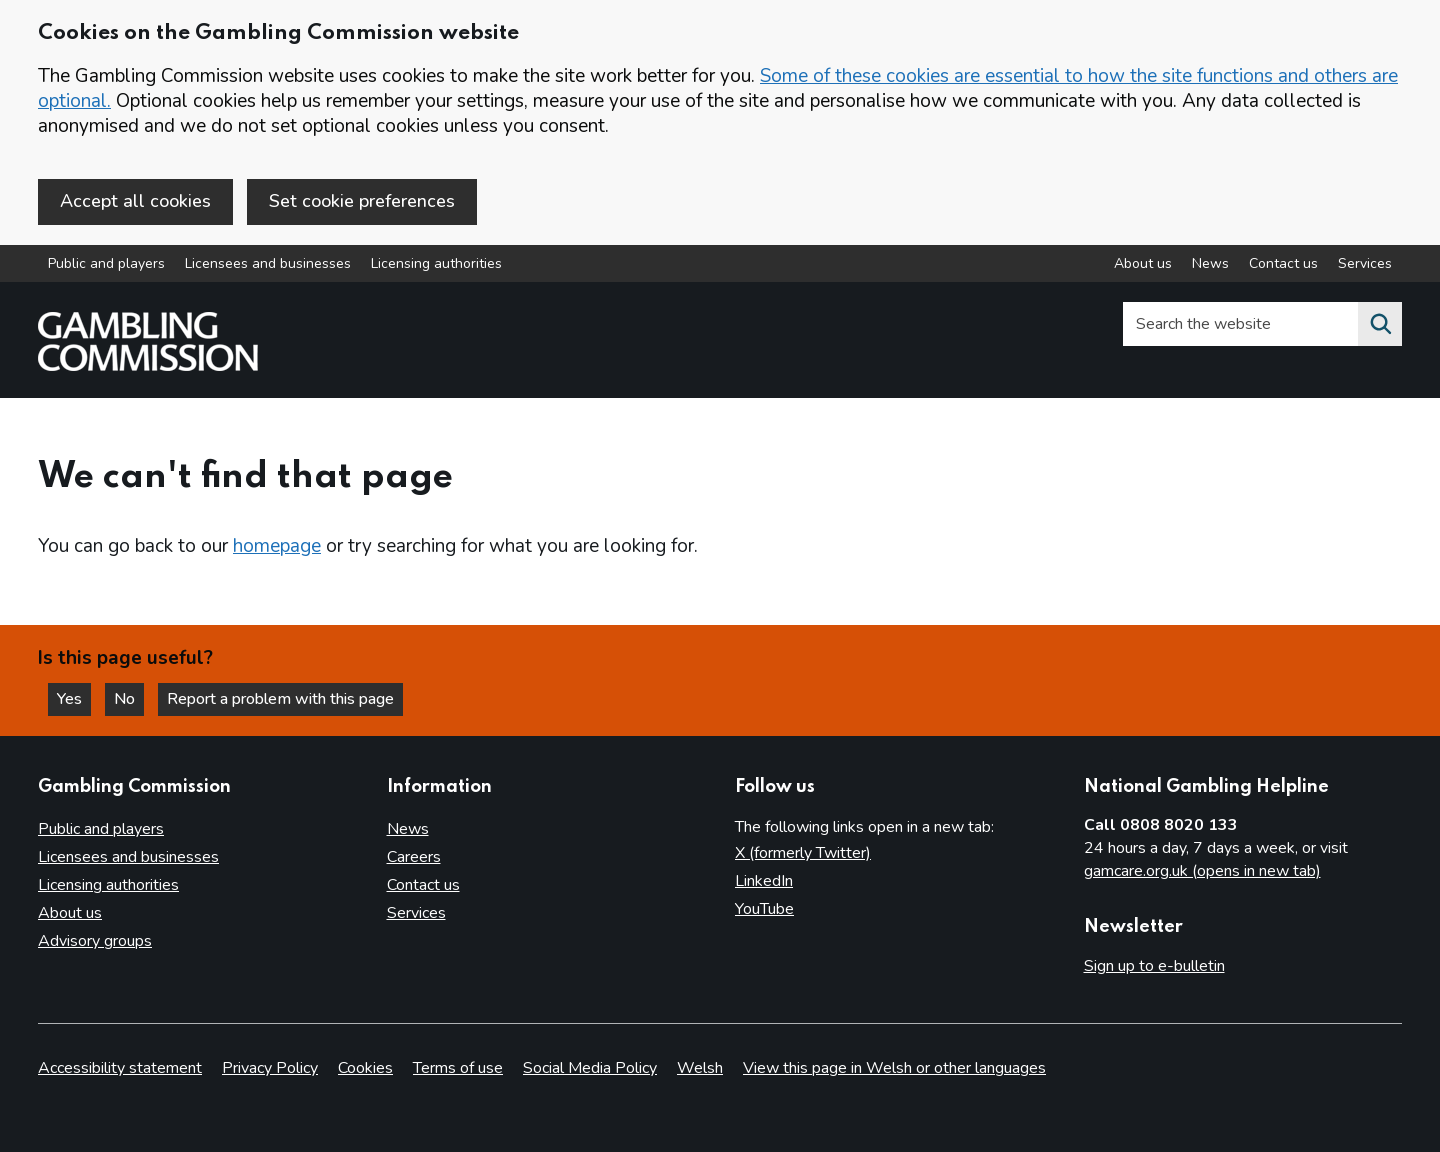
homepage (277, 546)
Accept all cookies (135, 201)
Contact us (423, 885)
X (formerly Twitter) (803, 853)
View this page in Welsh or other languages (894, 1068)
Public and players (106, 263)
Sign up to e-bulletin (1154, 966)
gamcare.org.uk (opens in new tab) (1202, 871)
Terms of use (458, 1068)
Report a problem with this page (280, 699)
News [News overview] (1210, 263)
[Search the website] (1380, 324)
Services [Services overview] (1365, 263)
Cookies (365, 1068)
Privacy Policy (270, 1068)
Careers (414, 857)
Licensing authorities (436, 263)
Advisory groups (95, 941)
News (408, 829)
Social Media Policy (590, 1068)
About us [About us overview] (1143, 263)
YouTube (764, 909)
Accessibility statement (120, 1068)
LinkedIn (764, 881)
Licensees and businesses (268, 263)
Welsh (700, 1068)
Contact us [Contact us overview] (1283, 263)
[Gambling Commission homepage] (148, 366)
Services (416, 913)
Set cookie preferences (362, 201)
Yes (74, 699)
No (129, 699)
